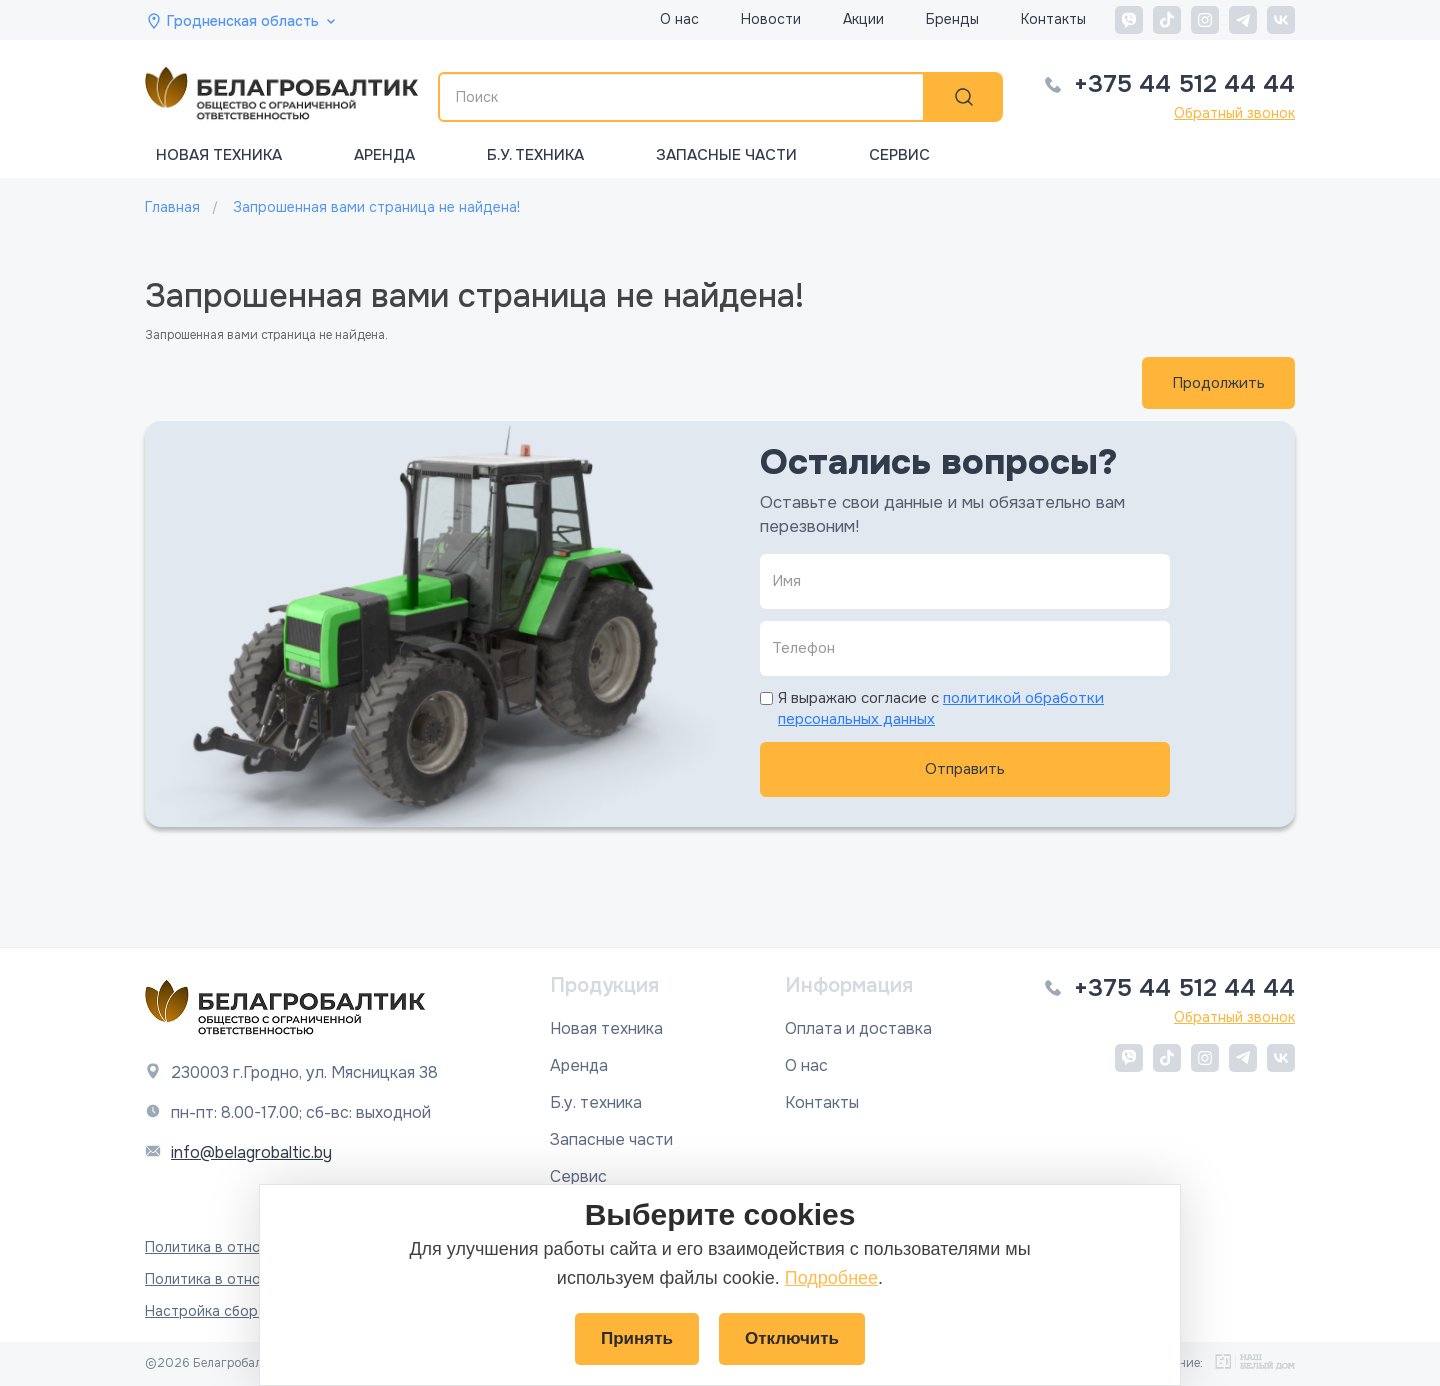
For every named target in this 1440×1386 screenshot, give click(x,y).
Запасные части (726, 155)
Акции (863, 19)
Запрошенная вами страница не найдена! (376, 207)
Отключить (792, 1338)
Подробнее (831, 1278)
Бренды (952, 19)
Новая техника (219, 155)
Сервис (899, 155)
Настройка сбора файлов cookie (257, 1311)
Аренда (384, 155)
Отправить (965, 769)
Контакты (1053, 19)
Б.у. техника (535, 155)
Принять (637, 1338)
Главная (172, 207)
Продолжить (1218, 383)
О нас (679, 19)
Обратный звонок (1234, 113)
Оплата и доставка (858, 1028)
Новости (771, 19)
